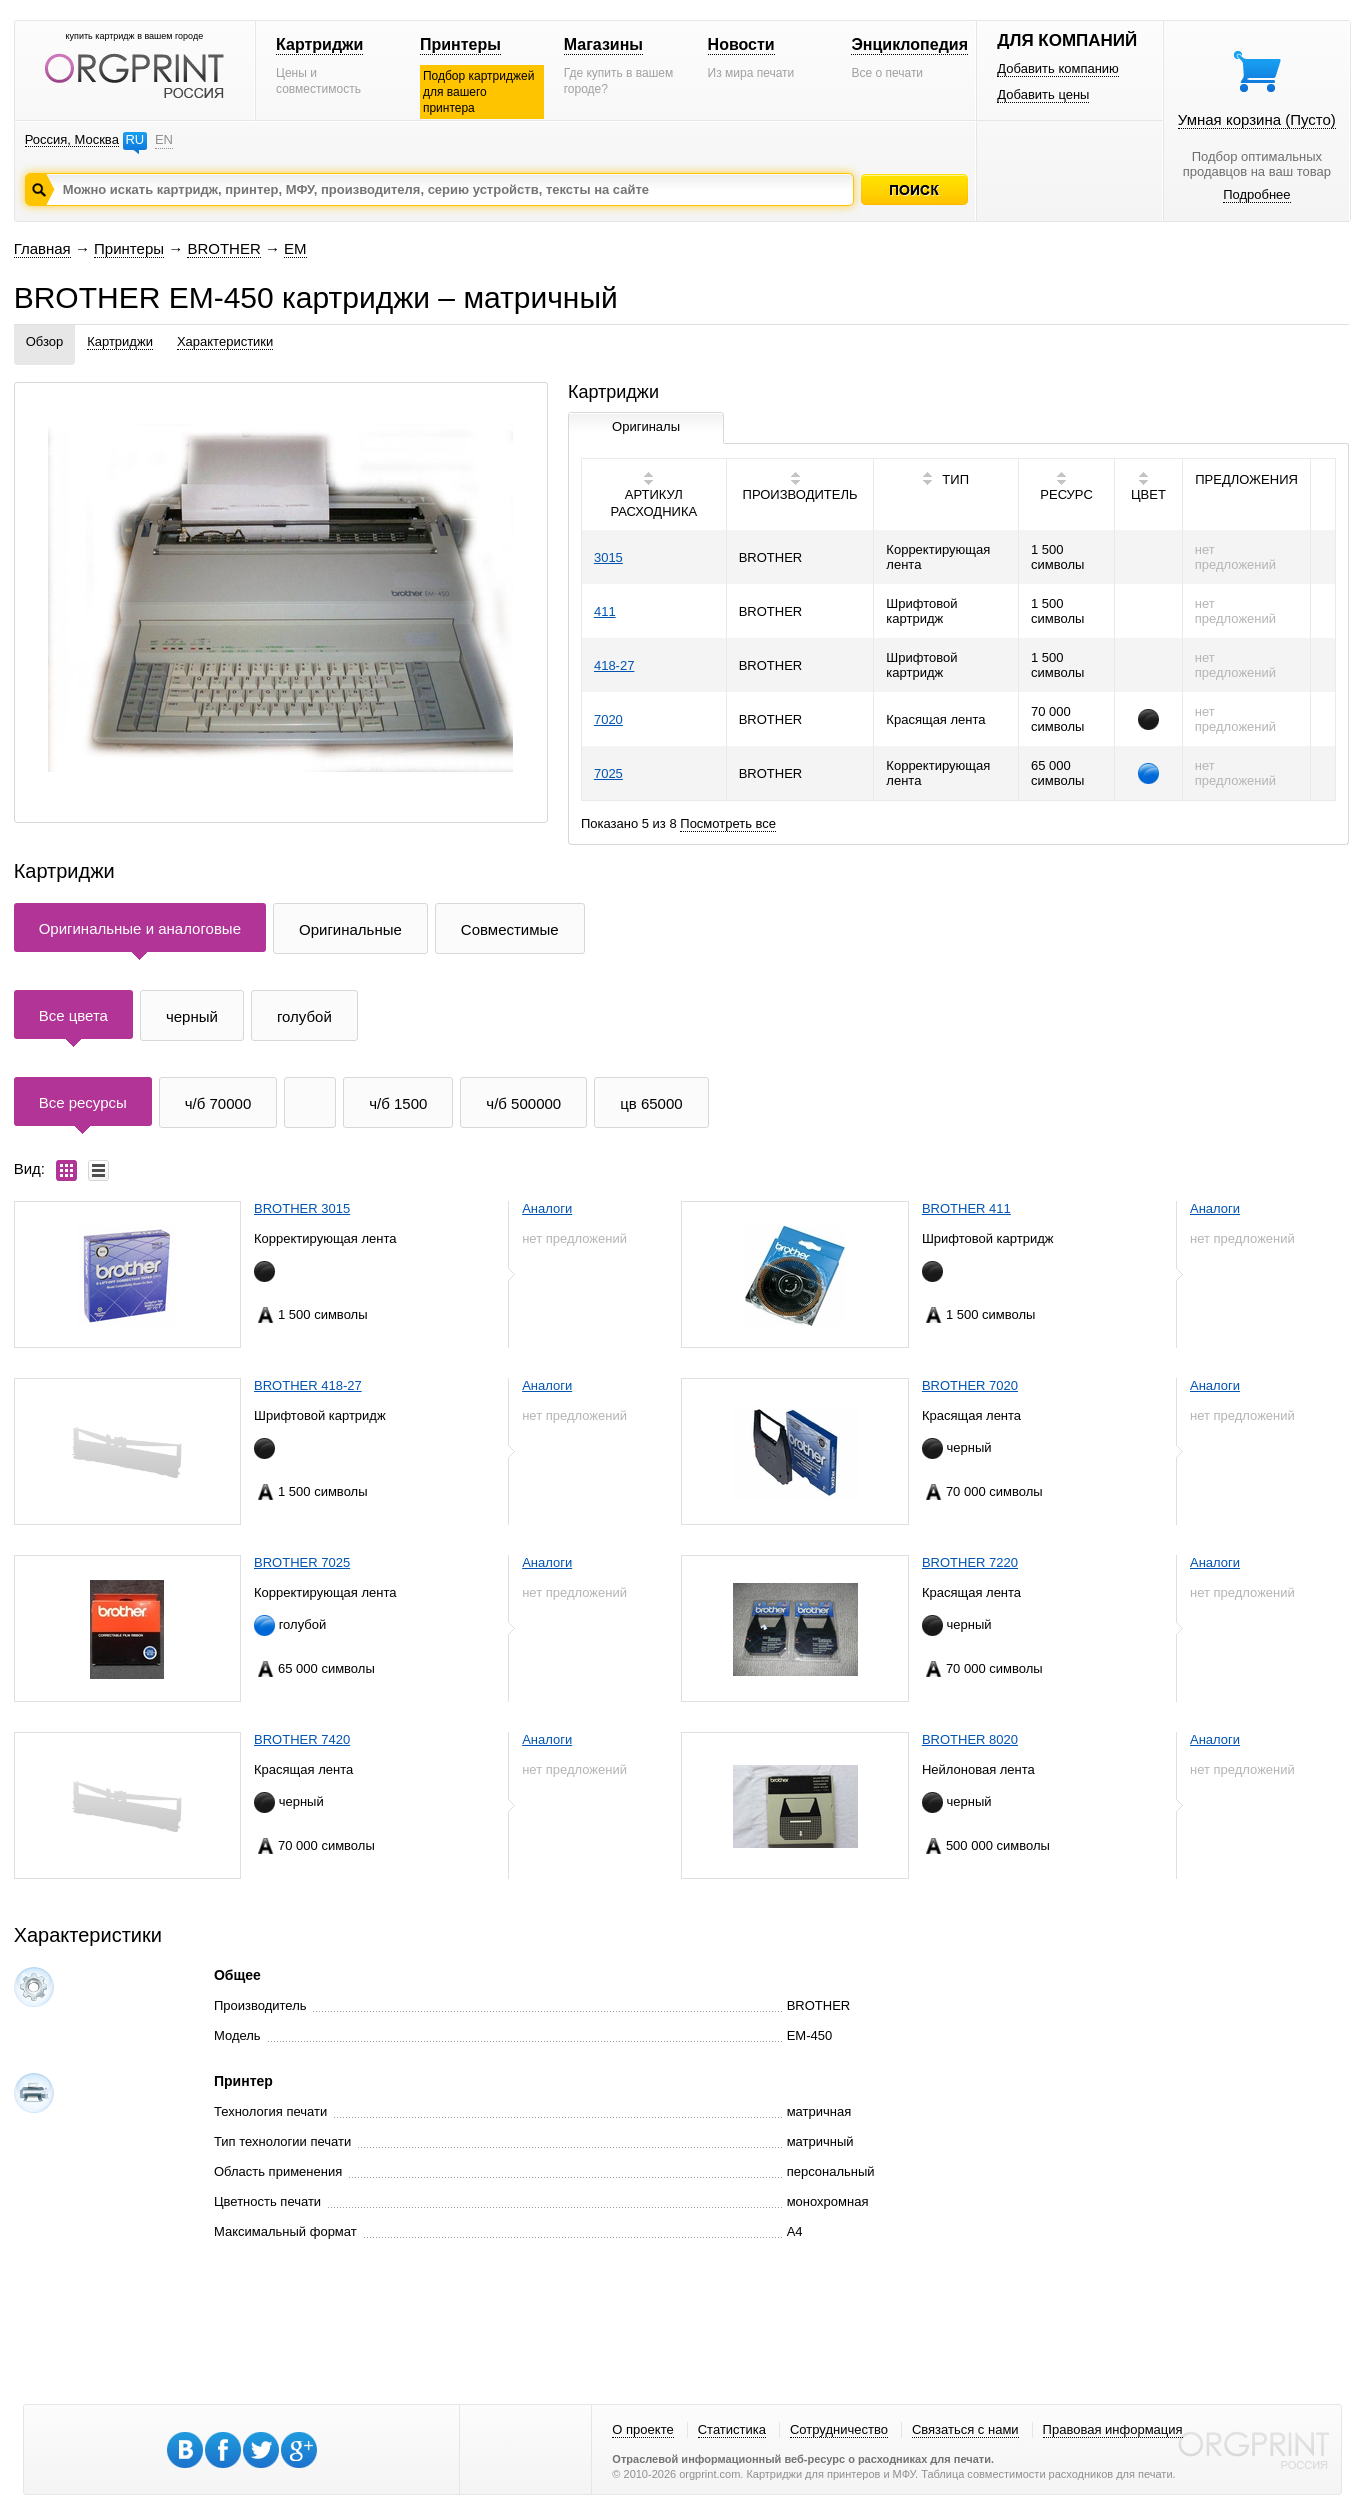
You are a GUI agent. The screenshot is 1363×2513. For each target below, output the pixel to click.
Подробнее (1256, 194)
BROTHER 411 (966, 1208)
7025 (608, 773)
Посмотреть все (728, 823)
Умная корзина (1257, 119)
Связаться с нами (965, 2429)
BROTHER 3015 (302, 1208)
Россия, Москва (72, 139)
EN (164, 139)
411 (605, 611)
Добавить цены (1043, 94)
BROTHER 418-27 (308, 1385)
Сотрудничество (839, 2429)
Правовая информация (1113, 2429)
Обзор (45, 341)
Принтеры (460, 44)
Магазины (603, 44)
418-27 (614, 665)
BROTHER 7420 (302, 1739)
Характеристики (225, 341)
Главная (42, 248)
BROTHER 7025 (302, 1562)
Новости (741, 44)
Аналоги (547, 1208)
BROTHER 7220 (970, 1562)
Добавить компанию (1058, 68)
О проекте (642, 2429)
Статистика (732, 2429)
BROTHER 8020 (970, 1739)
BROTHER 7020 (970, 1385)
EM (295, 248)
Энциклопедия (909, 44)
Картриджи (319, 44)
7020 (608, 719)
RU (134, 139)
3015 (608, 557)
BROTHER (223, 248)
